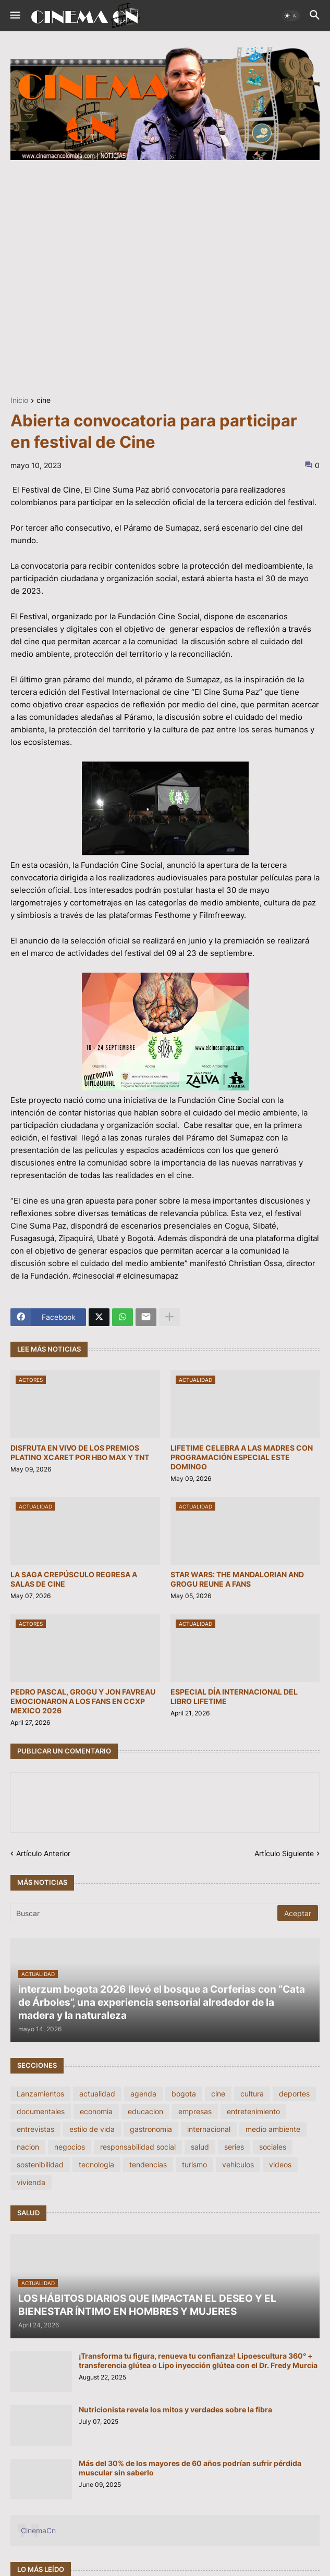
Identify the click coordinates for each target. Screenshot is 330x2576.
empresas (195, 2111)
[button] (14, 15)
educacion (145, 2111)
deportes (294, 2093)
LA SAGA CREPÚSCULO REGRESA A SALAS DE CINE (73, 1579)
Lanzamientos (40, 2093)
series (234, 2146)
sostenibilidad (40, 2164)
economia (96, 2111)
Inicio (19, 400)
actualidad (97, 2093)
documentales (41, 2111)
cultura (252, 2093)
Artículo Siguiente (284, 1853)
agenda (143, 2093)
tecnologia (96, 2164)
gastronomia (151, 2129)
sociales (272, 2146)
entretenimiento (253, 2111)
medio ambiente (273, 2129)
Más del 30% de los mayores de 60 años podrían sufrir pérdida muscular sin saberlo (190, 2468)
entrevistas (35, 2129)
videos (280, 2164)
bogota (184, 2093)
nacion (28, 2146)
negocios (69, 2146)
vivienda (31, 2182)
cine (43, 400)
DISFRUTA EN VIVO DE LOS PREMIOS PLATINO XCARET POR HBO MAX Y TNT (79, 1452)
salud (200, 2146)
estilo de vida (92, 2129)
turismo (194, 2164)
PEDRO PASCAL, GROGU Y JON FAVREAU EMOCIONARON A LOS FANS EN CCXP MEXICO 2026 (82, 1701)
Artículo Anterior (43, 1853)
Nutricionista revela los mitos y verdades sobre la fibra (175, 2409)
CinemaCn (38, 2530)
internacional (208, 2129)
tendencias (148, 2164)
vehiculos (238, 2164)
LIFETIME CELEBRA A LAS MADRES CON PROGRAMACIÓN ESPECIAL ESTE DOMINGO (241, 1457)
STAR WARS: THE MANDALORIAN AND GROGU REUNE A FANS (237, 1579)
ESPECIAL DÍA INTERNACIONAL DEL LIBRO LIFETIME (234, 1696)
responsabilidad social (138, 2146)
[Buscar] (144, 1913)
